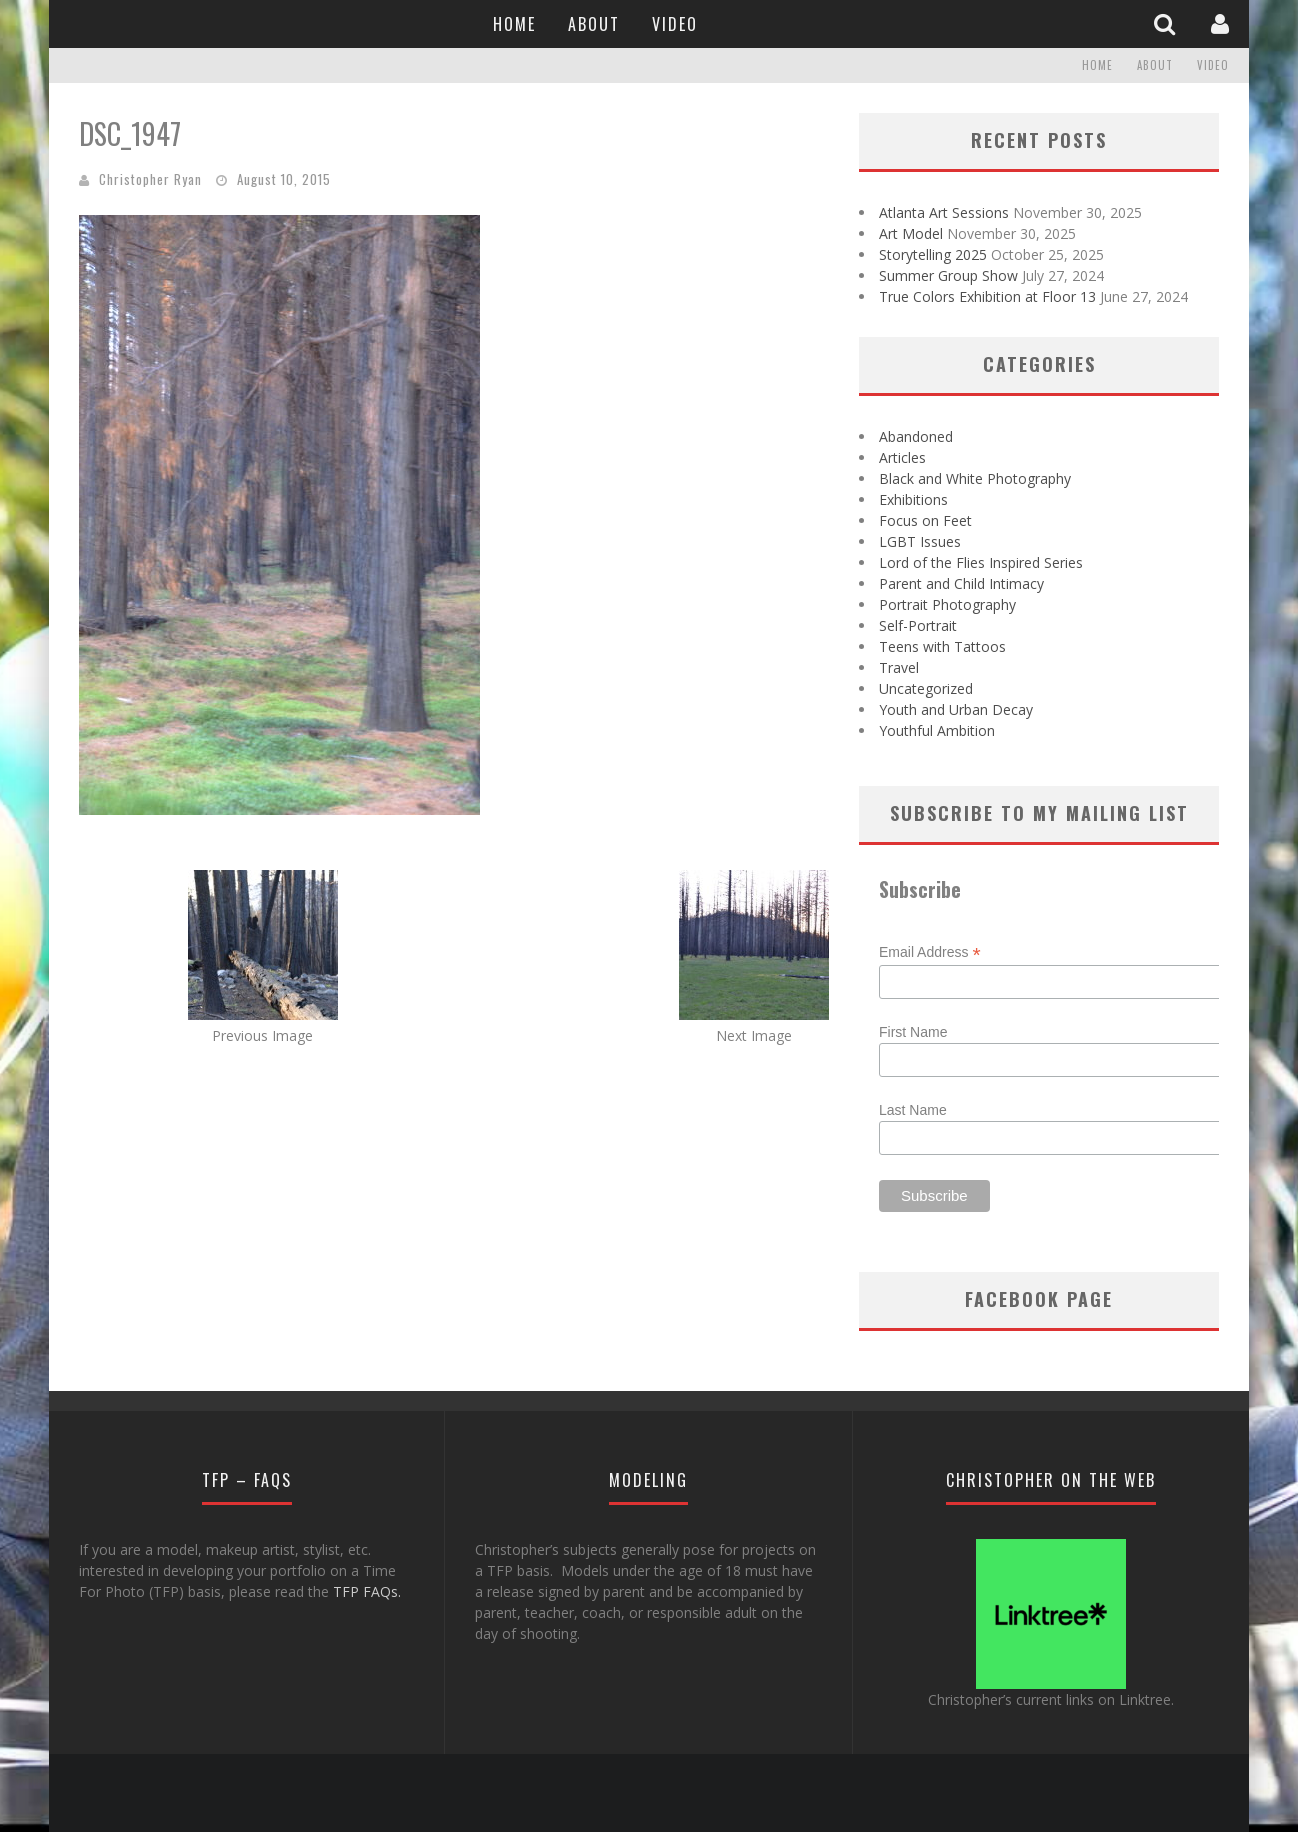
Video (675, 24)
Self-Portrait (918, 625)
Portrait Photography (947, 604)
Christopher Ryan (150, 179)
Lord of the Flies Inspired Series (981, 562)
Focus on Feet (925, 520)
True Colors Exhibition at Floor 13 (987, 296)
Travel (899, 667)
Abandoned (916, 436)
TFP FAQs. (367, 1591)
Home (514, 24)
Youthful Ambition (937, 730)
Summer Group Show (948, 275)
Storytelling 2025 (933, 254)
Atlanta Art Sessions (944, 212)
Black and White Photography (975, 478)
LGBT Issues (920, 541)
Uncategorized (926, 688)
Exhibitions (913, 499)
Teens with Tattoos (942, 646)
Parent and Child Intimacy (961, 583)
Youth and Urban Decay (956, 709)
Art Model (911, 233)
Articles (902, 457)
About (594, 24)
